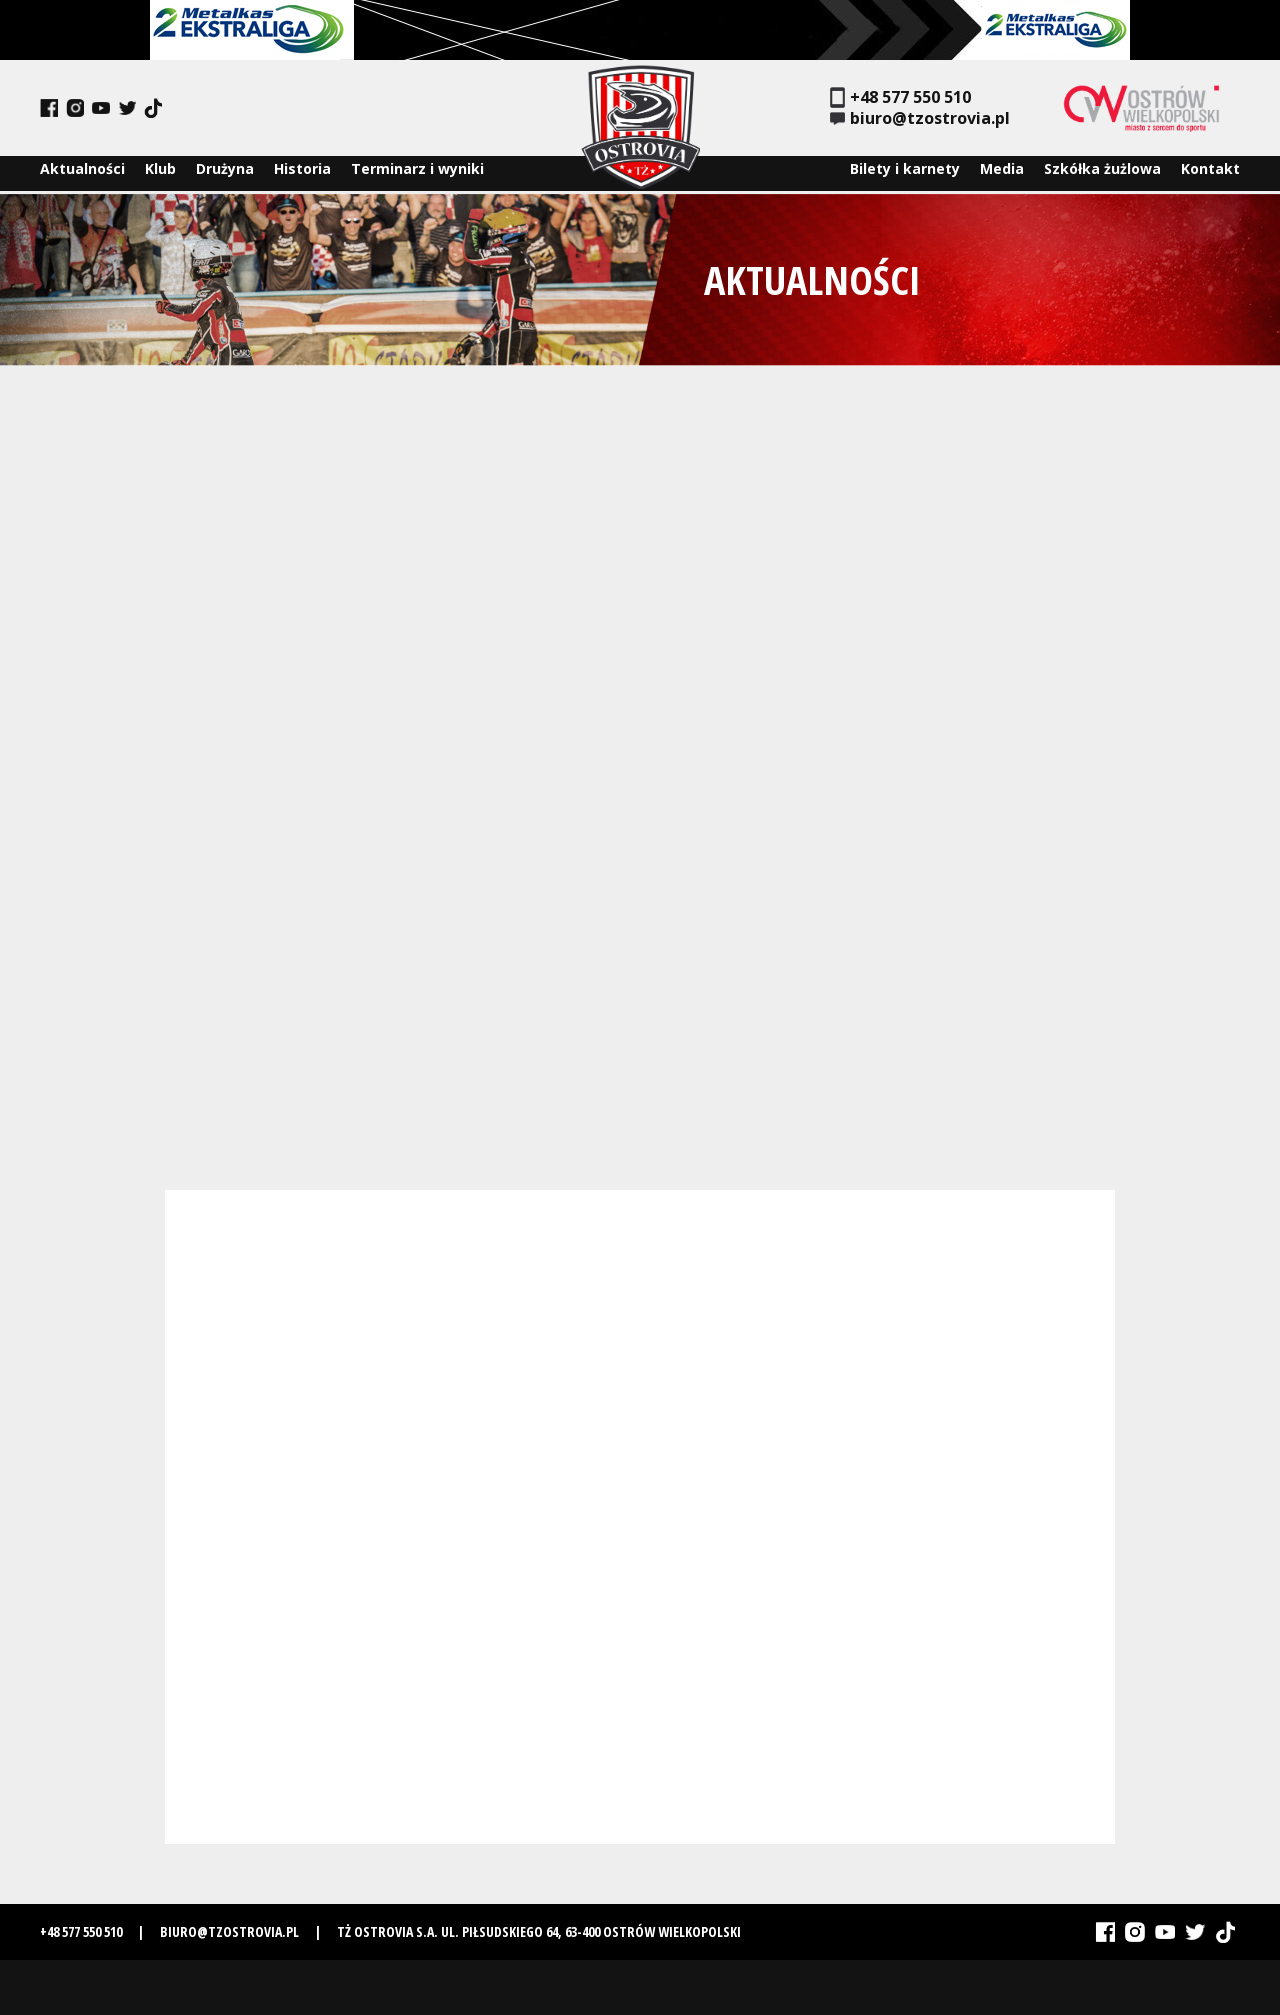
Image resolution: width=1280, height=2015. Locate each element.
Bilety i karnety (905, 173)
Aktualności (82, 173)
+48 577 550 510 (900, 97)
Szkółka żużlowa (1102, 173)
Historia (302, 173)
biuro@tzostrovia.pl (920, 118)
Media (1002, 173)
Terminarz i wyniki (417, 173)
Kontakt (1210, 173)
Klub (160, 173)
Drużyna (225, 173)
